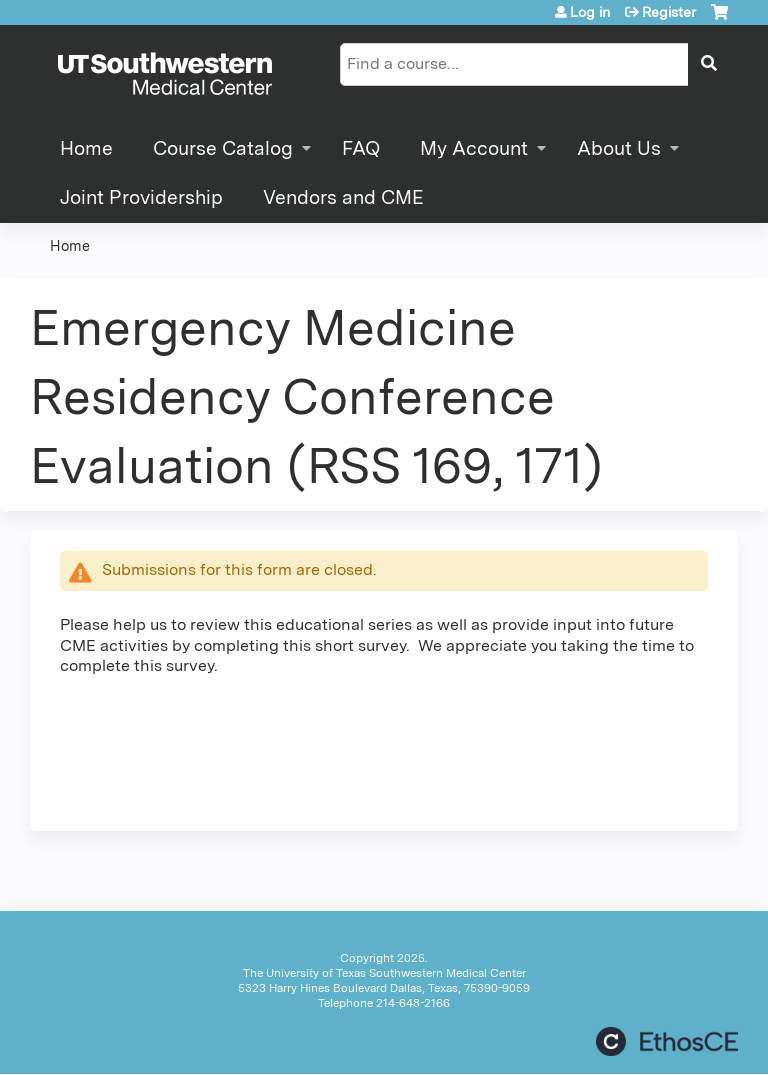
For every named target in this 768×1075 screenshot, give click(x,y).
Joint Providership (141, 197)
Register (669, 12)
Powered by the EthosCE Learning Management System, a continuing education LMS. (667, 1041)
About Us (619, 148)
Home (86, 148)
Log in (590, 12)
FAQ (361, 148)
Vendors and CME (343, 197)
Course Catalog (223, 148)
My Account (474, 148)
